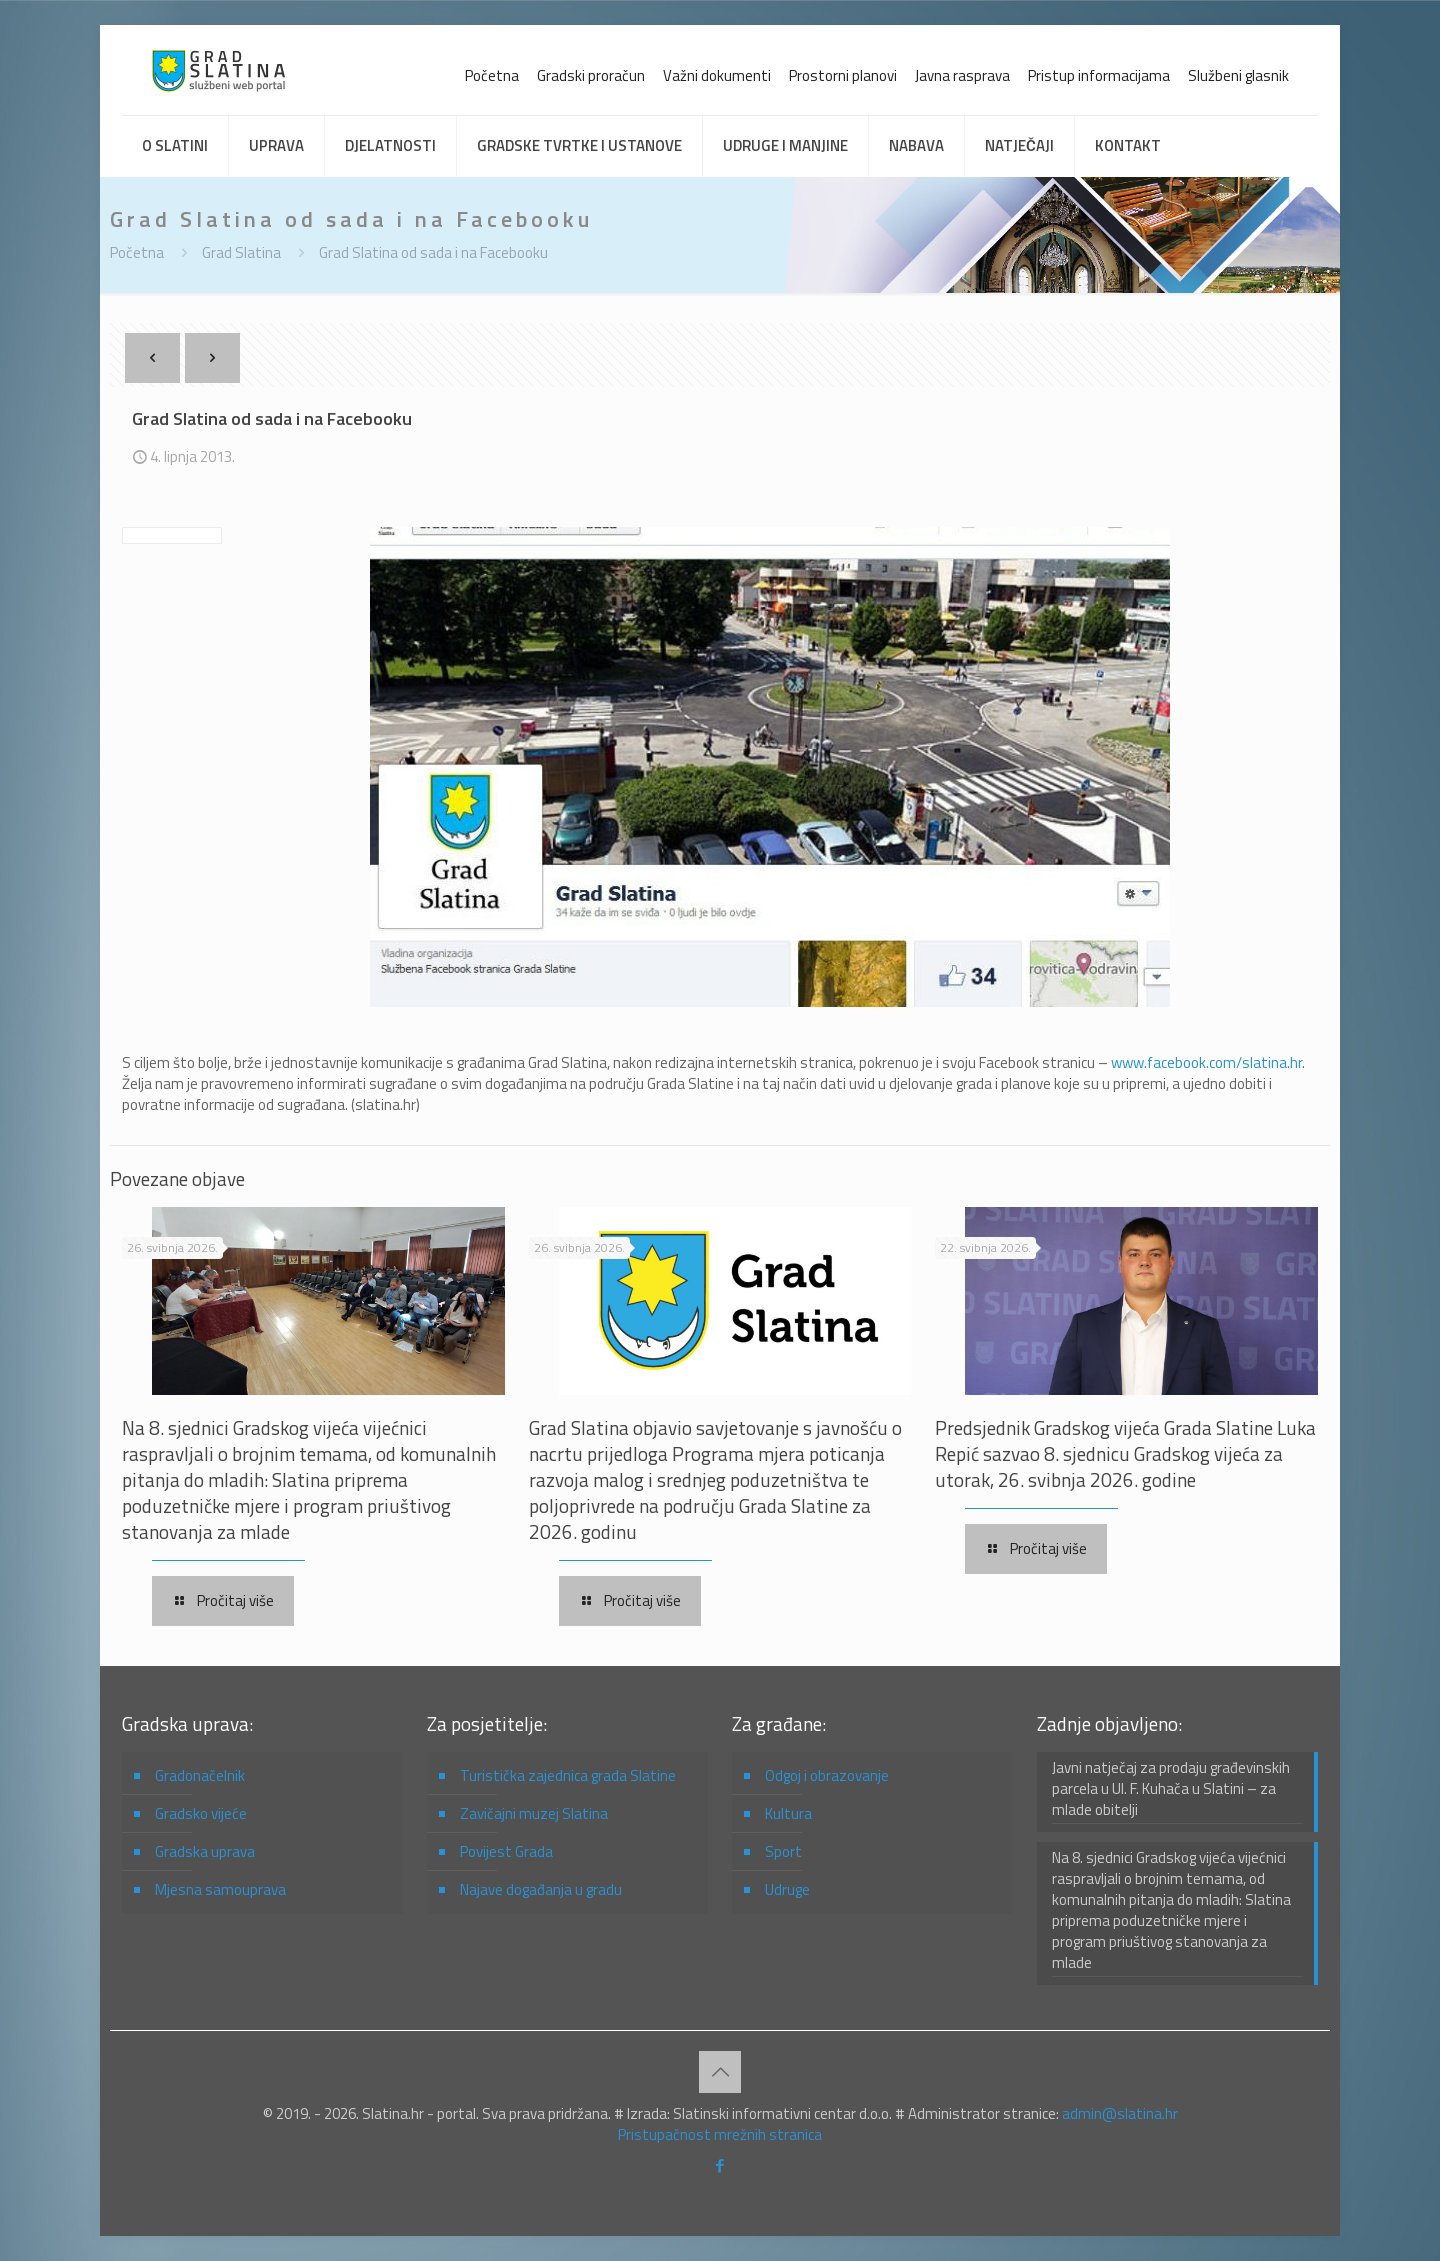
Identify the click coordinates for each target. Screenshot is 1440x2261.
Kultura (788, 1813)
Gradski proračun (591, 75)
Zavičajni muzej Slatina (534, 1813)
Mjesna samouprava (220, 1889)
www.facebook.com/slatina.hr (1206, 1062)
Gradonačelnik (200, 1775)
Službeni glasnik (1238, 75)
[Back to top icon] (720, 2072)
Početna (492, 75)
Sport (783, 1851)
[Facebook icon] (720, 2165)
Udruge (787, 1889)
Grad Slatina (241, 252)
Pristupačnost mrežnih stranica (720, 2134)
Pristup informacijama (1099, 75)
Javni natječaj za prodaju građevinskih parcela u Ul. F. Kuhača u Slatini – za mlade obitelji (1171, 1789)
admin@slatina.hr (1120, 2113)
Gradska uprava (205, 1851)
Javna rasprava (962, 75)
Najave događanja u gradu (541, 1889)
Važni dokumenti (717, 75)
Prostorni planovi (843, 75)
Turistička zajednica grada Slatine (568, 1775)
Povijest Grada (506, 1851)
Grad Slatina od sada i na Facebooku (433, 252)
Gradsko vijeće (201, 1813)
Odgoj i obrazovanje (827, 1775)
